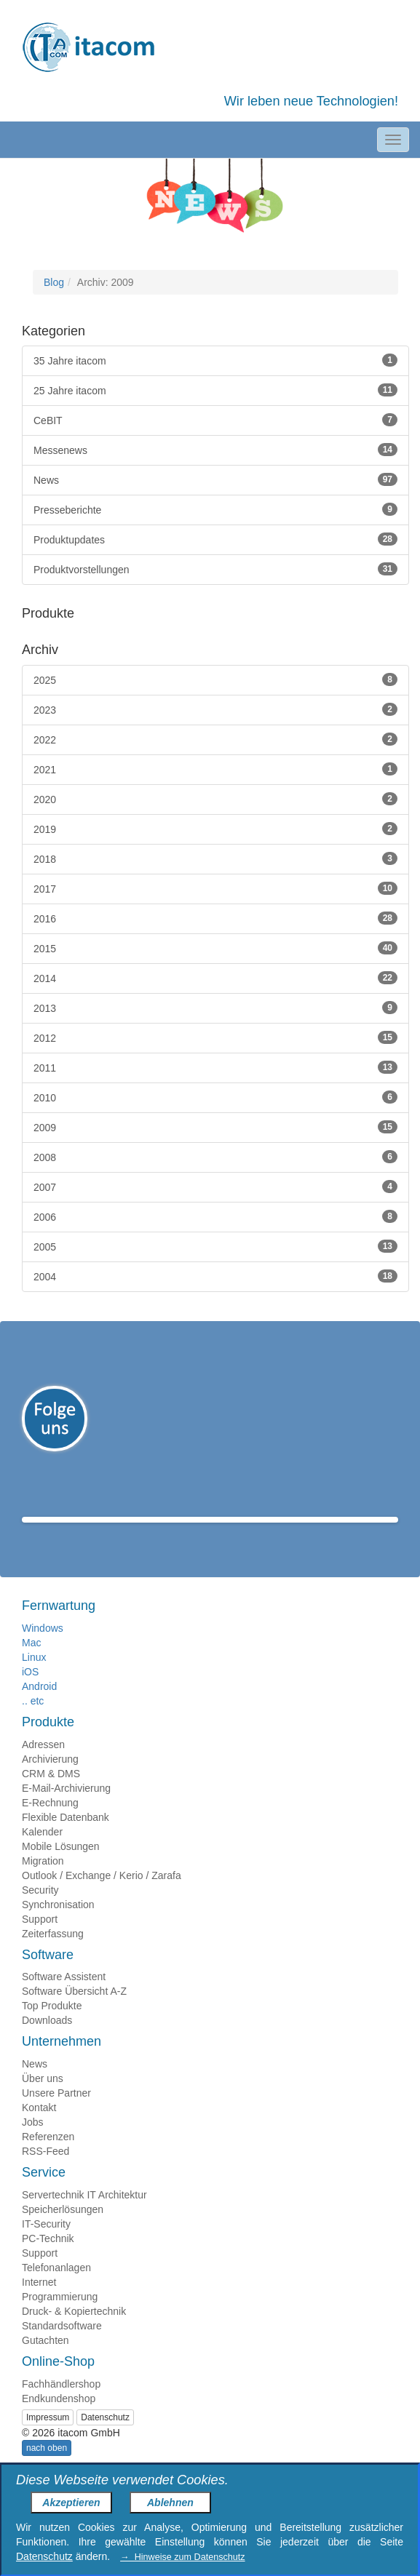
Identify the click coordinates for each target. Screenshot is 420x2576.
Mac (31, 1664)
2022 (215, 739)
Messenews (215, 449)
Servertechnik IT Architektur (84, 2216)
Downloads (47, 2041)
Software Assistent (64, 1997)
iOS (30, 1693)
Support (40, 1940)
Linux (34, 1678)
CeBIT (215, 419)
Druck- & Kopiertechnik (74, 2332)
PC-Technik (48, 2259)
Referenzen (48, 2158)
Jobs (33, 2143)
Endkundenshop (58, 2419)
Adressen (43, 1765)
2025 (215, 679)
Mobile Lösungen (61, 1867)
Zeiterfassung (53, 1955)
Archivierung (50, 1780)
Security (40, 1911)
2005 (215, 1246)
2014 (215, 977)
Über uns (42, 2099)
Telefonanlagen (56, 2288)
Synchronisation (58, 1925)
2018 (215, 858)
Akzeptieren (71, 2502)
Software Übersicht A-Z (74, 2012)
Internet (39, 2303)
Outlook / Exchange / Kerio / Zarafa (101, 1896)
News (215, 479)
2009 (215, 1126)
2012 (215, 1037)
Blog (54, 282)
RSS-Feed (45, 2172)
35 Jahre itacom (215, 360)
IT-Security (46, 2245)
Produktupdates (215, 539)
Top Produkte (52, 2027)
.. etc (33, 1722)
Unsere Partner (56, 2114)
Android (39, 1707)
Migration (43, 1882)
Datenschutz (105, 2438)
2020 (215, 798)
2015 (215, 947)
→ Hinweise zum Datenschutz (182, 2557)
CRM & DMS (51, 1795)
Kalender (42, 1853)
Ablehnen (170, 2502)
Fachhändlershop (61, 2405)
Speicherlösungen (62, 2230)
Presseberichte (215, 509)
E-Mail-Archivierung (66, 1809)
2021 (215, 768)
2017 (215, 888)
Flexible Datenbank (65, 1838)
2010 (215, 1097)
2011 (215, 1067)
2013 (215, 1007)
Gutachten (45, 2361)
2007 (215, 1186)
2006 (215, 1216)
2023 (215, 709)
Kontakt (39, 2128)
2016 (215, 918)
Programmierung (60, 2318)
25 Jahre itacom (215, 389)
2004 (215, 1276)
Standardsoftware (62, 2347)
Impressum (47, 2438)
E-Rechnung (50, 1824)
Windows (42, 1649)
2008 (215, 1156)
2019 (215, 828)
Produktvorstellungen (215, 568)
